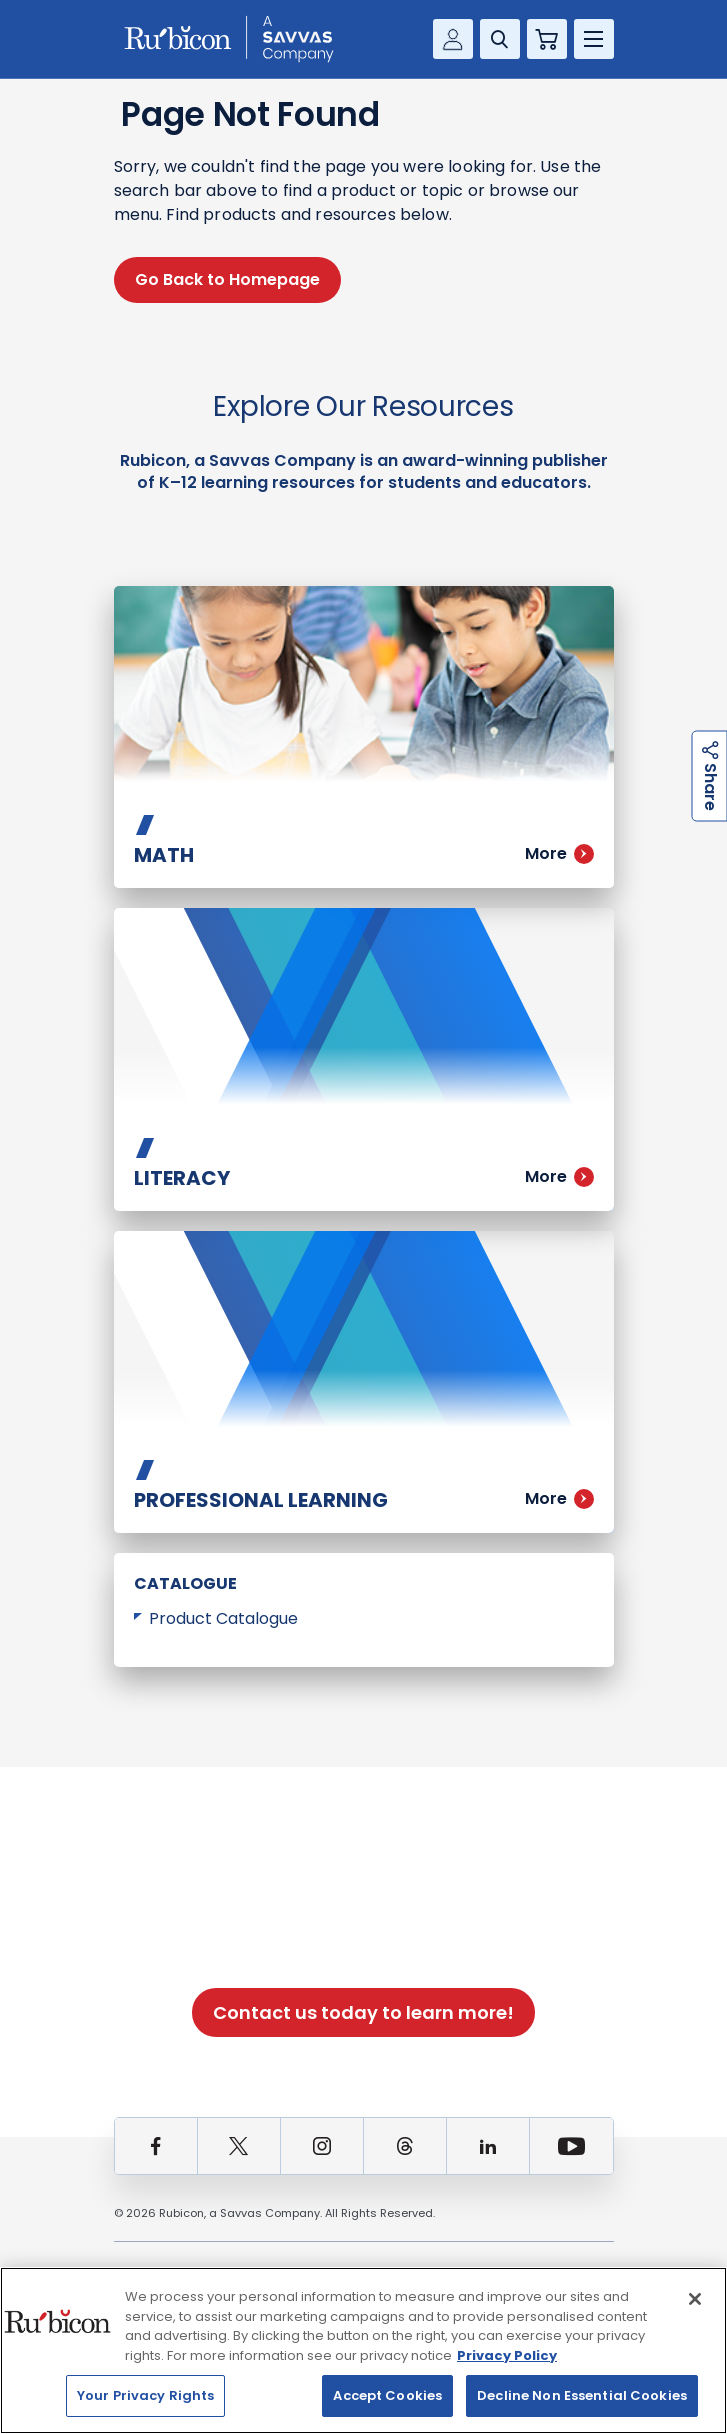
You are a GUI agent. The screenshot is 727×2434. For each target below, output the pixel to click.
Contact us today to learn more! (363, 2012)
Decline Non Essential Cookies (582, 2395)
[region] (363, 2350)
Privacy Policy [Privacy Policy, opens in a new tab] (507, 2355)
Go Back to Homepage (227, 279)
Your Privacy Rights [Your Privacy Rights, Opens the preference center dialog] (145, 2395)
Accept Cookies (387, 2395)
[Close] (695, 2299)
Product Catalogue (223, 1618)
